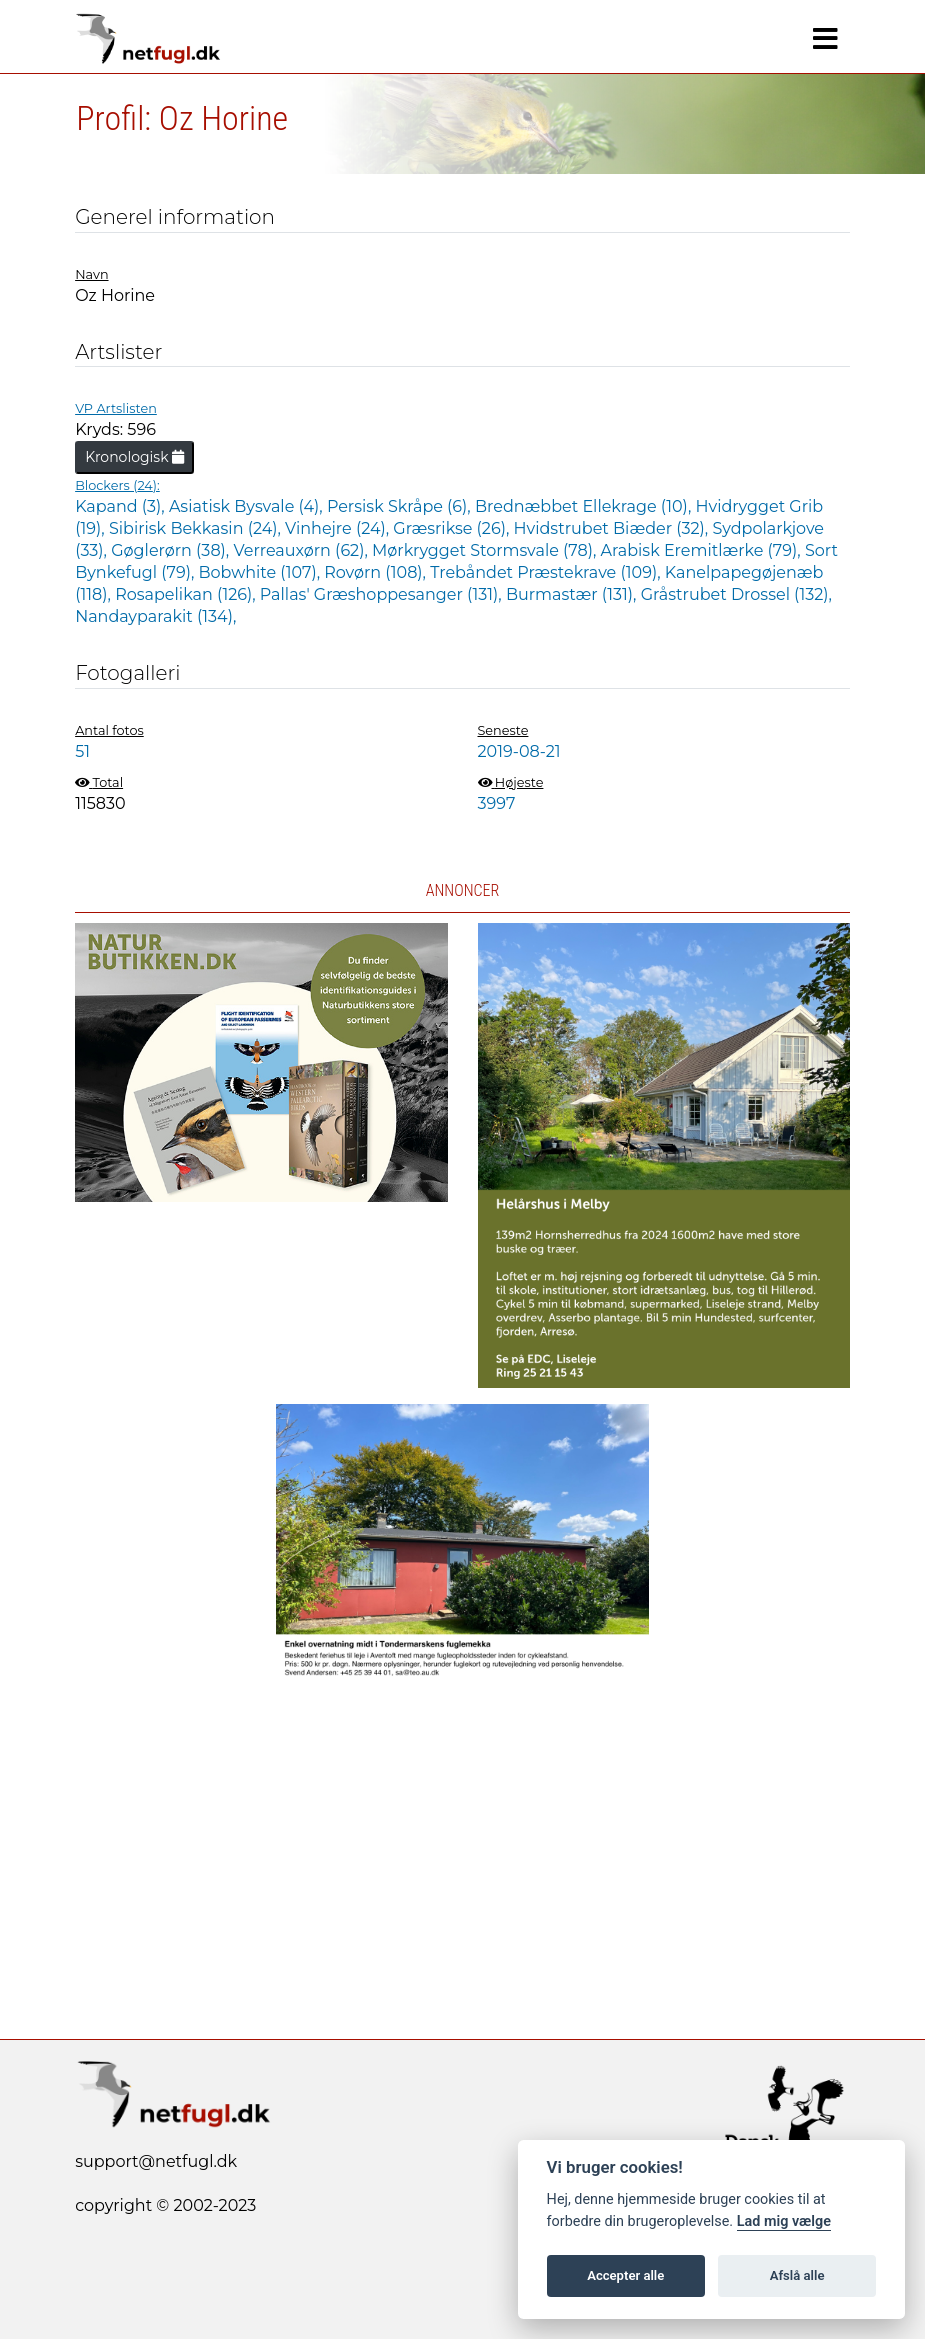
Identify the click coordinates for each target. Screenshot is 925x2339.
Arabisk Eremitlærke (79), (703, 550)
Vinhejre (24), (339, 528)
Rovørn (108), (377, 572)
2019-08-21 (519, 751)
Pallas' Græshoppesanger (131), (383, 594)
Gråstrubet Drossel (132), (736, 594)
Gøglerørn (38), (172, 550)
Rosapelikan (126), (187, 594)
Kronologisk (134, 457)
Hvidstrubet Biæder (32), (613, 528)
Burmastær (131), (573, 594)
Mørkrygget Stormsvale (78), (486, 550)
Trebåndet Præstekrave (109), (547, 572)
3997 (497, 803)
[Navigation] (825, 39)
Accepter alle (625, 2275)
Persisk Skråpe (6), (401, 506)
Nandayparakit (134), (155, 616)
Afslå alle (797, 2275)
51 (82, 751)
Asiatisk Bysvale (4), (248, 506)
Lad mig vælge (784, 2221)
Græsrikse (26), (453, 528)
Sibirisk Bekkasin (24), (197, 528)
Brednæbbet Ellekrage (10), (585, 506)
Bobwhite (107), (261, 572)
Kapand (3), (122, 506)
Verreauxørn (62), (302, 550)
